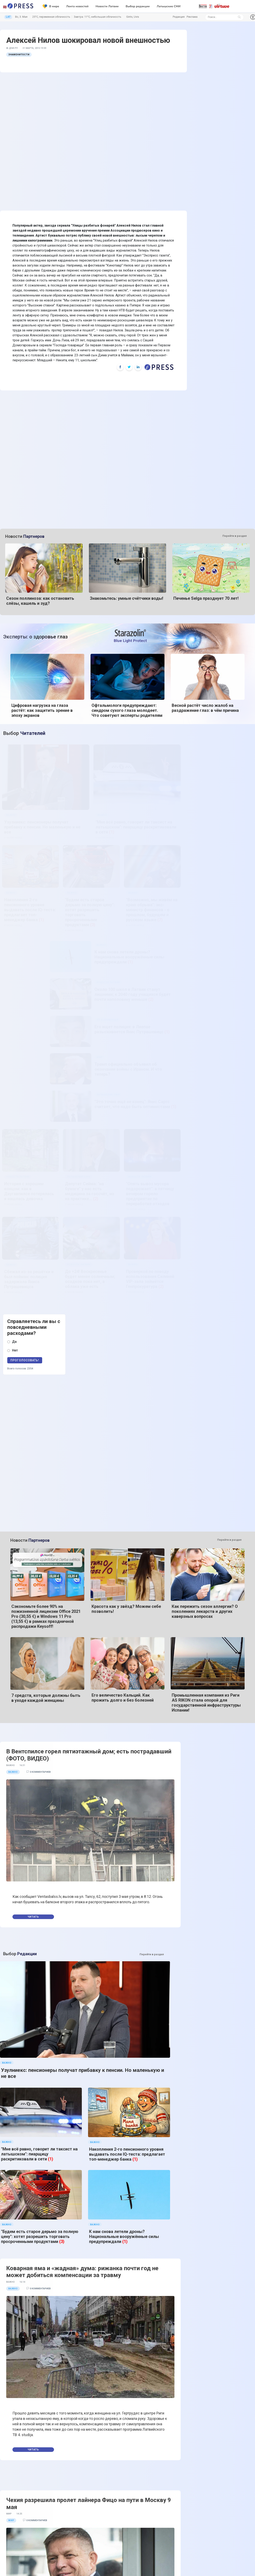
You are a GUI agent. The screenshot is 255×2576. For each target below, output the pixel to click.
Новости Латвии (107, 6)
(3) (61, 1659)
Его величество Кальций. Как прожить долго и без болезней (123, 1296)
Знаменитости (18, 54)
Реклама (192, 16)
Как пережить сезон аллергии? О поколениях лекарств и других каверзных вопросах (205, 1257)
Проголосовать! (24, 1053)
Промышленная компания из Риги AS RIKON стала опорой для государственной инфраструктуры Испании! (206, 1301)
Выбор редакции (138, 6)
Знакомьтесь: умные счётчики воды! (126, 554)
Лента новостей (77, 6)
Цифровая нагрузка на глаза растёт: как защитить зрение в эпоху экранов (42, 625)
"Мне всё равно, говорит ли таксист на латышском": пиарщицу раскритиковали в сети (39, 1616)
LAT (8, 16)
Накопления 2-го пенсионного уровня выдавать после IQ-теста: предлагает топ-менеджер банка (127, 1616)
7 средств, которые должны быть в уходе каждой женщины (45, 1296)
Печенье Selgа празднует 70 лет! (206, 554)
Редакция (179, 16)
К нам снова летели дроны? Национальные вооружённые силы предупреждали (124, 1654)
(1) (50, 1621)
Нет (15, 1044)
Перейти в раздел (234, 535)
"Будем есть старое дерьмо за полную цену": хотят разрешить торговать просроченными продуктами (39, 1654)
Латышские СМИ (168, 6)
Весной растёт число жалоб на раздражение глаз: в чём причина (205, 623)
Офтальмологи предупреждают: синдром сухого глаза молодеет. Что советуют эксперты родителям (127, 625)
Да (14, 1035)
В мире (51, 6)
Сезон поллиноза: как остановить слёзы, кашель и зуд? (40, 557)
